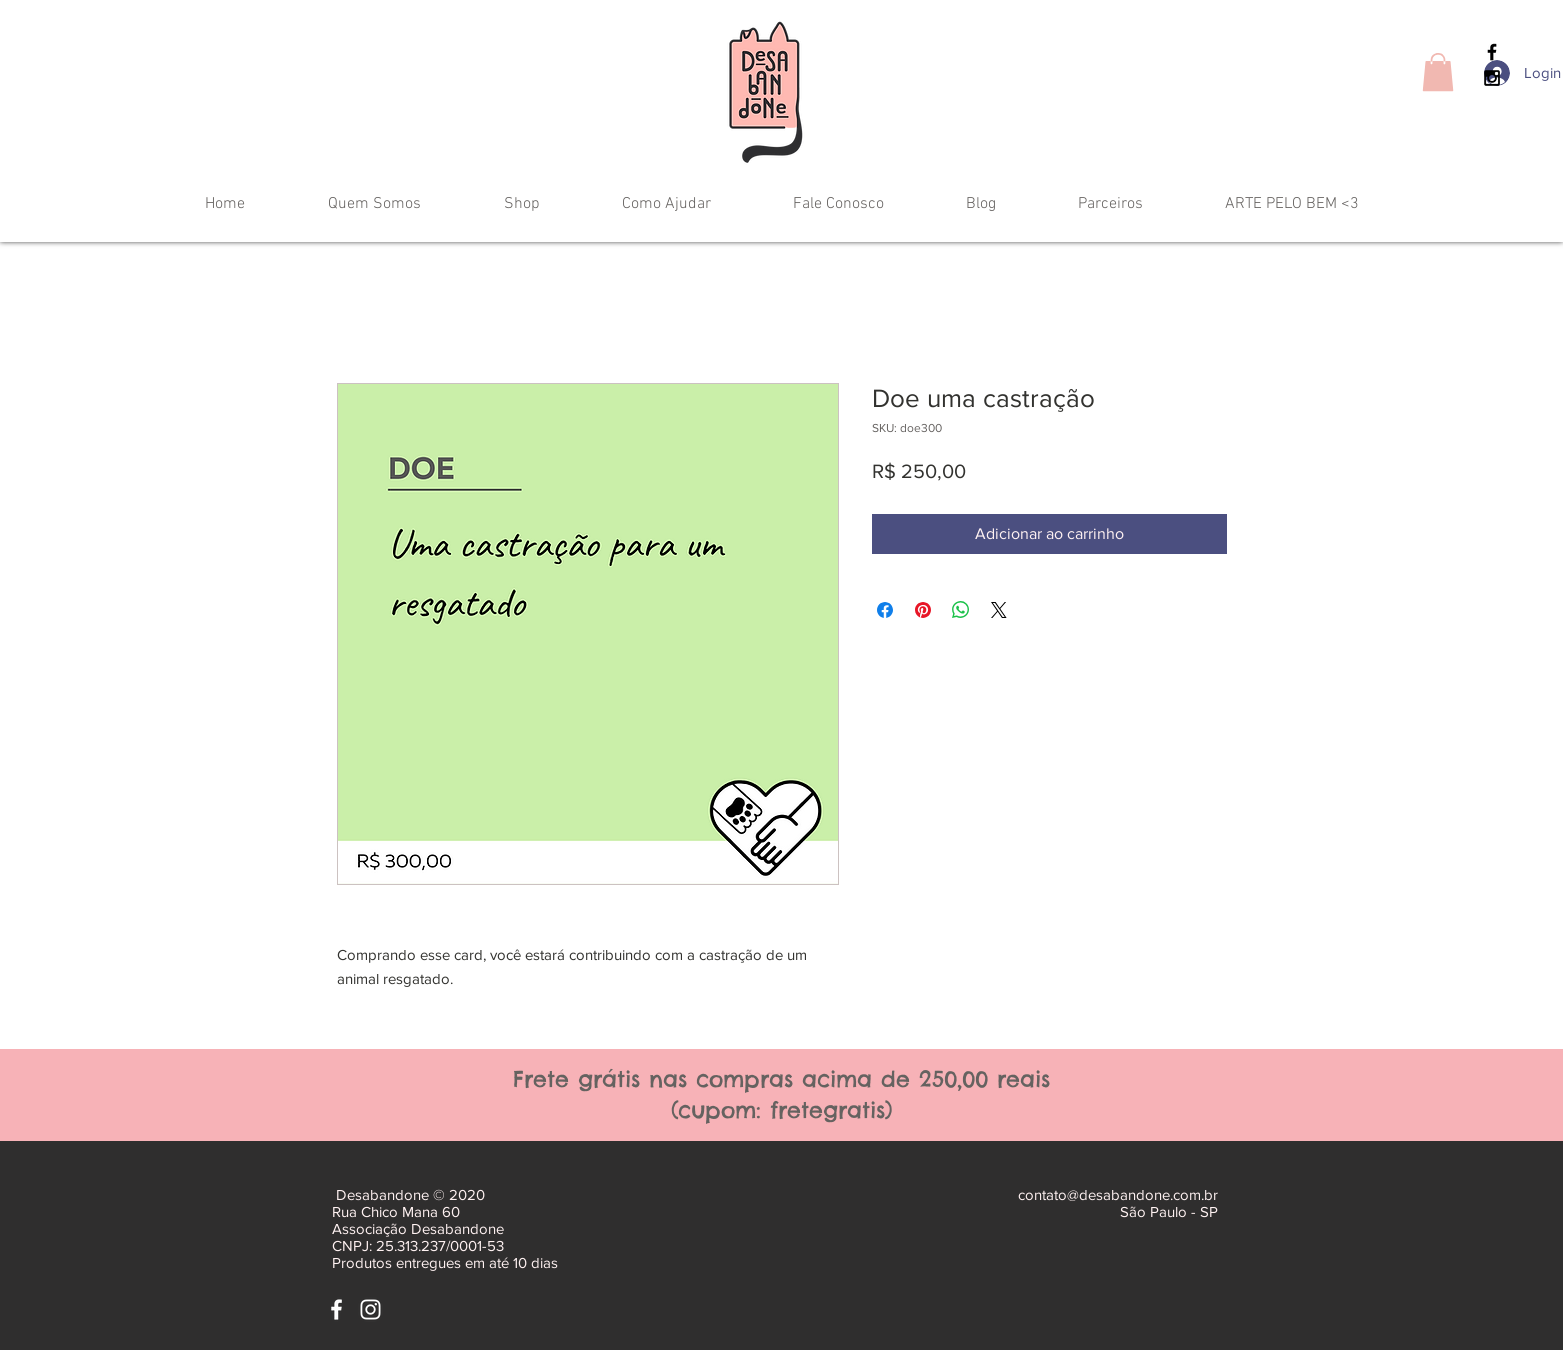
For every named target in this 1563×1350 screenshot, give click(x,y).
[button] (1438, 72)
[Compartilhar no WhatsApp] (961, 610)
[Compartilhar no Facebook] (885, 610)
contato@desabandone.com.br (1118, 1194)
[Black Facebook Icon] (1492, 52)
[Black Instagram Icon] (1492, 78)
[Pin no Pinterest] (923, 610)
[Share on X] (999, 610)
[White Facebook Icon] (336, 1309)
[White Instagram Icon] (370, 1309)
